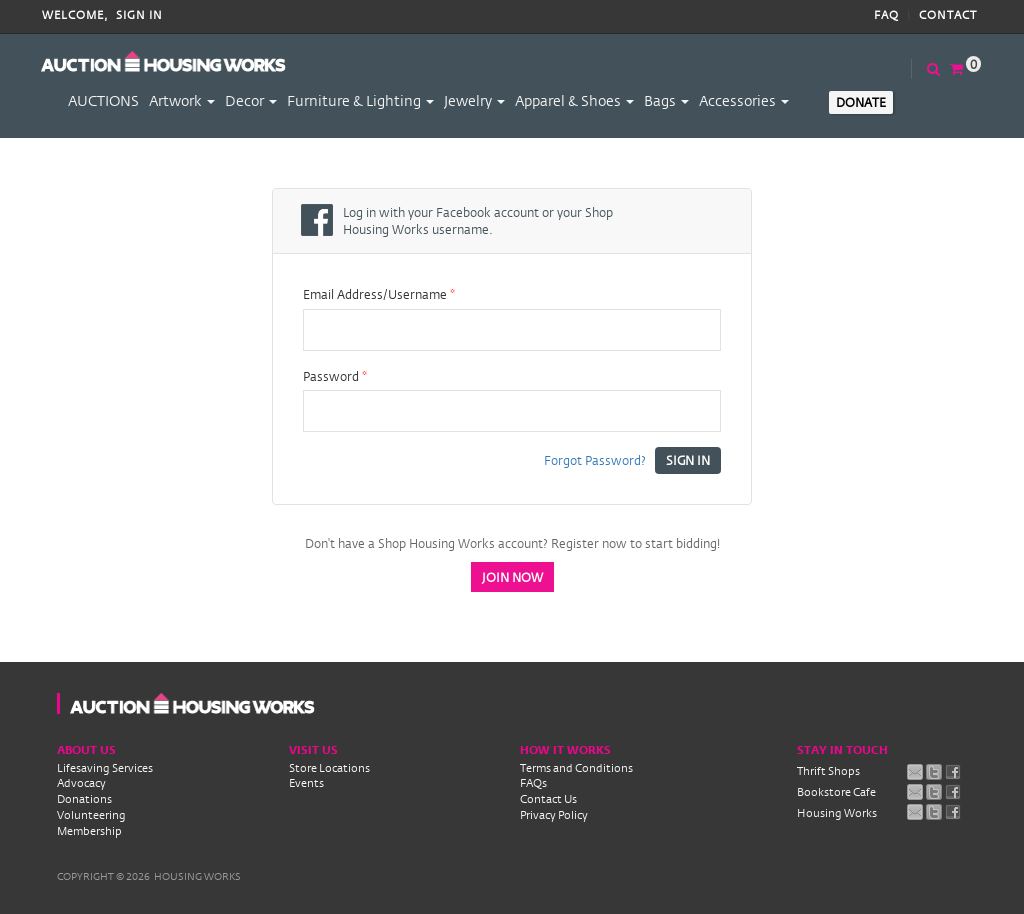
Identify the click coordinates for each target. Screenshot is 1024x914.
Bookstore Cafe (836, 792)
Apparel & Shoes (574, 100)
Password (335, 376)
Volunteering (91, 815)
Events (306, 783)
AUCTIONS (103, 100)
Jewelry (474, 100)
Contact (948, 15)
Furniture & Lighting (360, 100)
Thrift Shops (828, 771)
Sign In (139, 15)
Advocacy (81, 783)
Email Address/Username (379, 294)
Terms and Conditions (576, 768)
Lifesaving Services (105, 768)
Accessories (744, 100)
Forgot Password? (595, 460)
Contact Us (548, 799)
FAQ (886, 15)
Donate (861, 102)
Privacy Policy (554, 815)
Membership (89, 831)
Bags (666, 100)
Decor (251, 100)
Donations (84, 799)
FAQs (533, 783)
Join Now (512, 577)
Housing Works (837, 813)
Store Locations (329, 768)
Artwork (182, 100)
